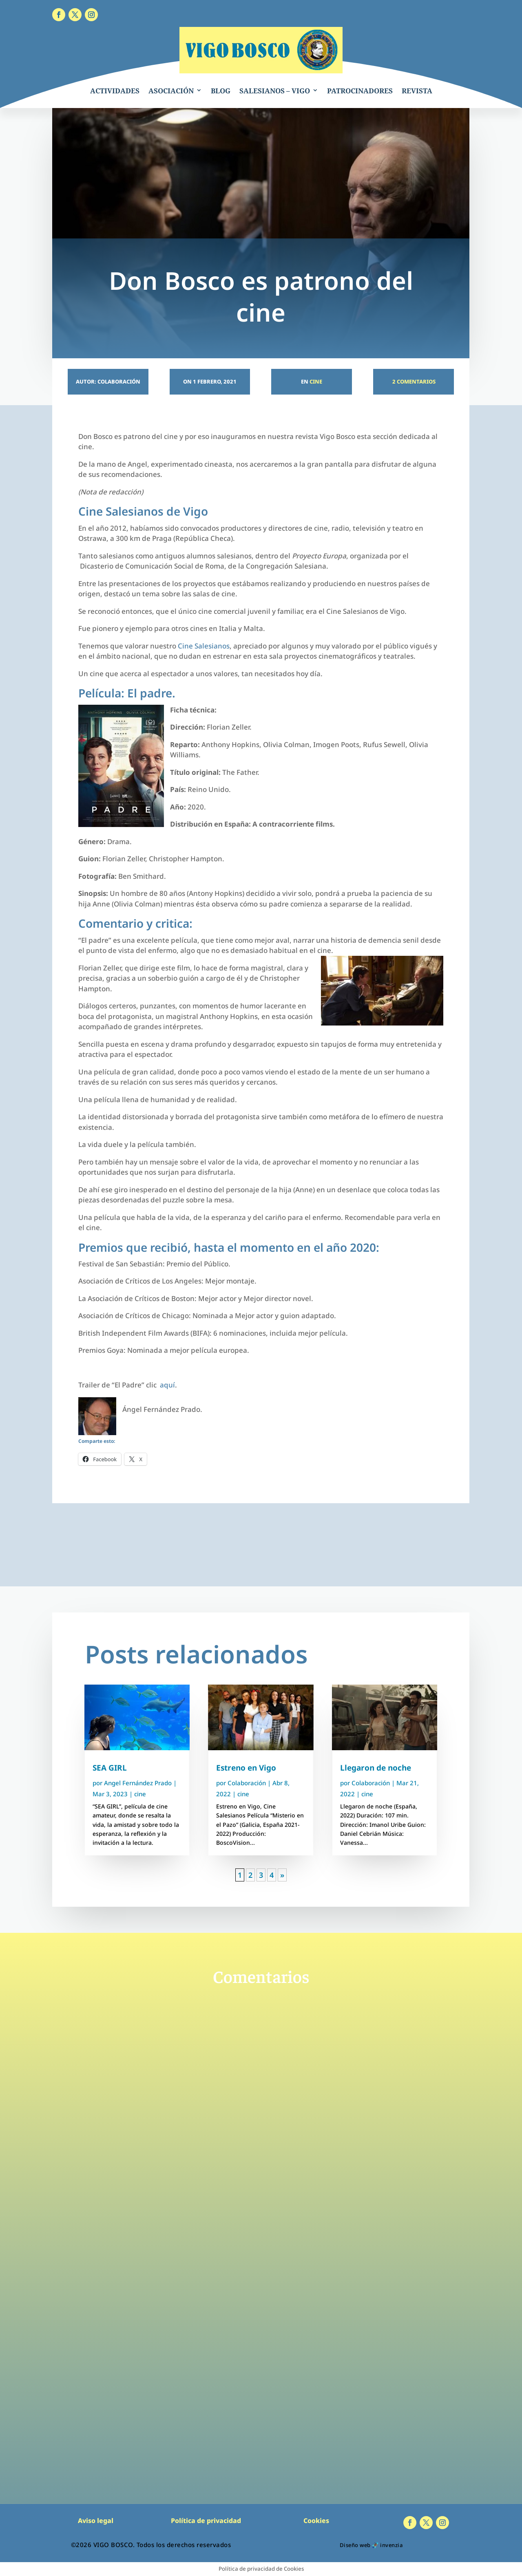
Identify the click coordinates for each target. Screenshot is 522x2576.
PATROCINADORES (360, 90)
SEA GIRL (110, 1767)
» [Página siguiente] (282, 1875)
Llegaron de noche (375, 1767)
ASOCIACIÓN (171, 90)
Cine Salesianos (204, 646)
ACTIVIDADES (114, 90)
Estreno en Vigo (246, 1767)
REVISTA (417, 90)
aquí (167, 1384)
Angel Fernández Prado (138, 1783)
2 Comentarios (413, 381)
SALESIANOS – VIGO (274, 90)
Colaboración (247, 1783)
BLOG (220, 90)
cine (316, 381)
